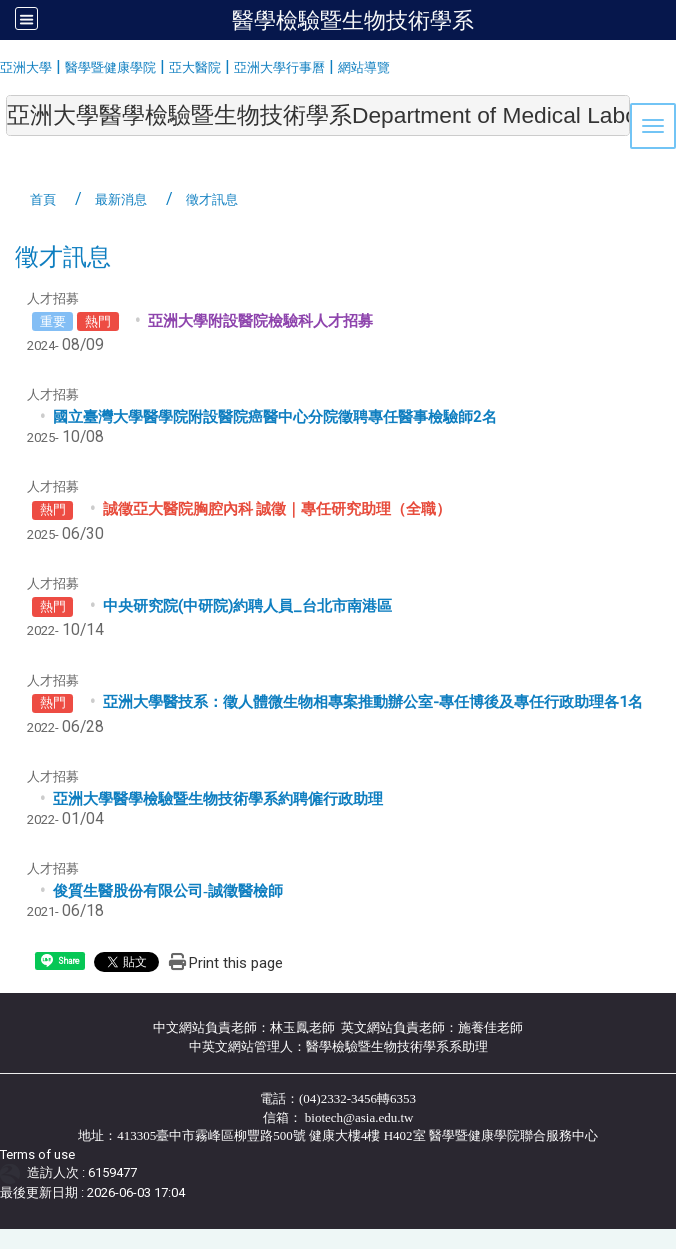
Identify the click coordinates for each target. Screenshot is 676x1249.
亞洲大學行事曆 (279, 67)
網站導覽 (364, 67)
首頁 (43, 199)
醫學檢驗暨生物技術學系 (353, 20)
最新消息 (121, 199)
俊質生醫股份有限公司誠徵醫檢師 (168, 891)
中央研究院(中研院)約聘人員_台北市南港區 (247, 606)
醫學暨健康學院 (110, 67)
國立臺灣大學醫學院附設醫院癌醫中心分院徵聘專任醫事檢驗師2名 (275, 417)
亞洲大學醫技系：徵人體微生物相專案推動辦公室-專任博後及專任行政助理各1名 (373, 702)
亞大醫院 (195, 67)
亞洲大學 (26, 67)
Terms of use (37, 1154)
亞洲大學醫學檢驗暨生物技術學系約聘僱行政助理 (218, 799)
